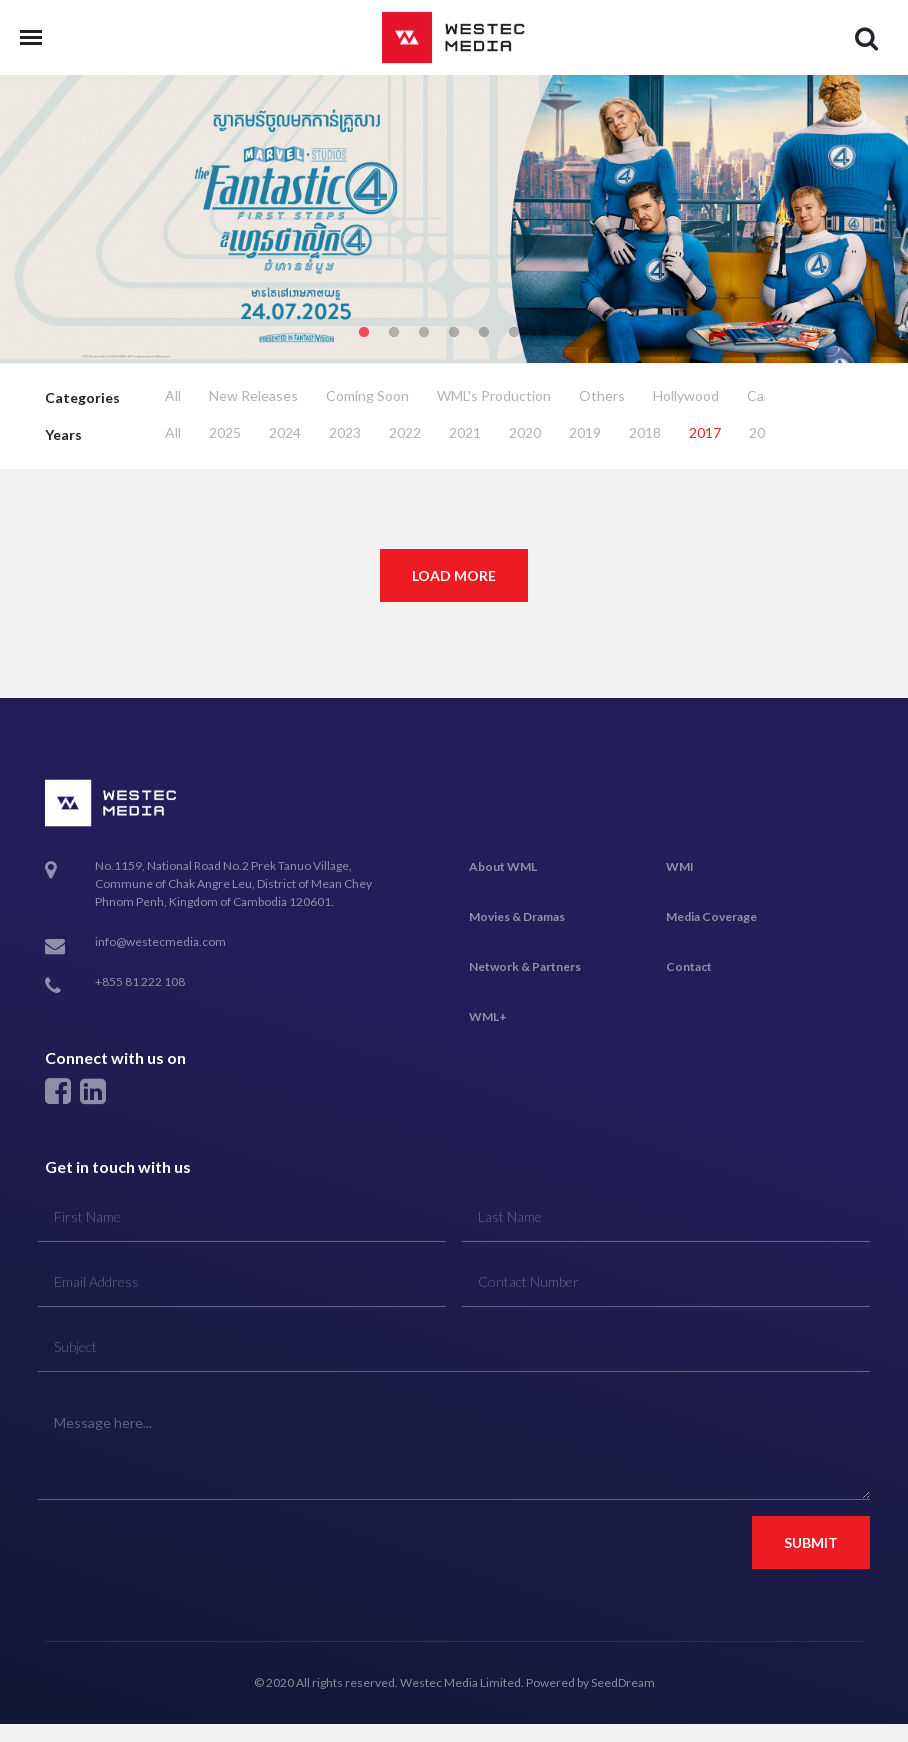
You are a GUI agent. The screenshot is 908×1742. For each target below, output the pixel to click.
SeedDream (623, 1682)
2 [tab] (394, 333)
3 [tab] (424, 333)
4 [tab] (454, 333)
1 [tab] (364, 333)
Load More (454, 575)
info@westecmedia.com (160, 941)
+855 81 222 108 (140, 981)
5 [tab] (484, 333)
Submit (811, 1542)
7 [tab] (544, 333)
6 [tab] (514, 333)
